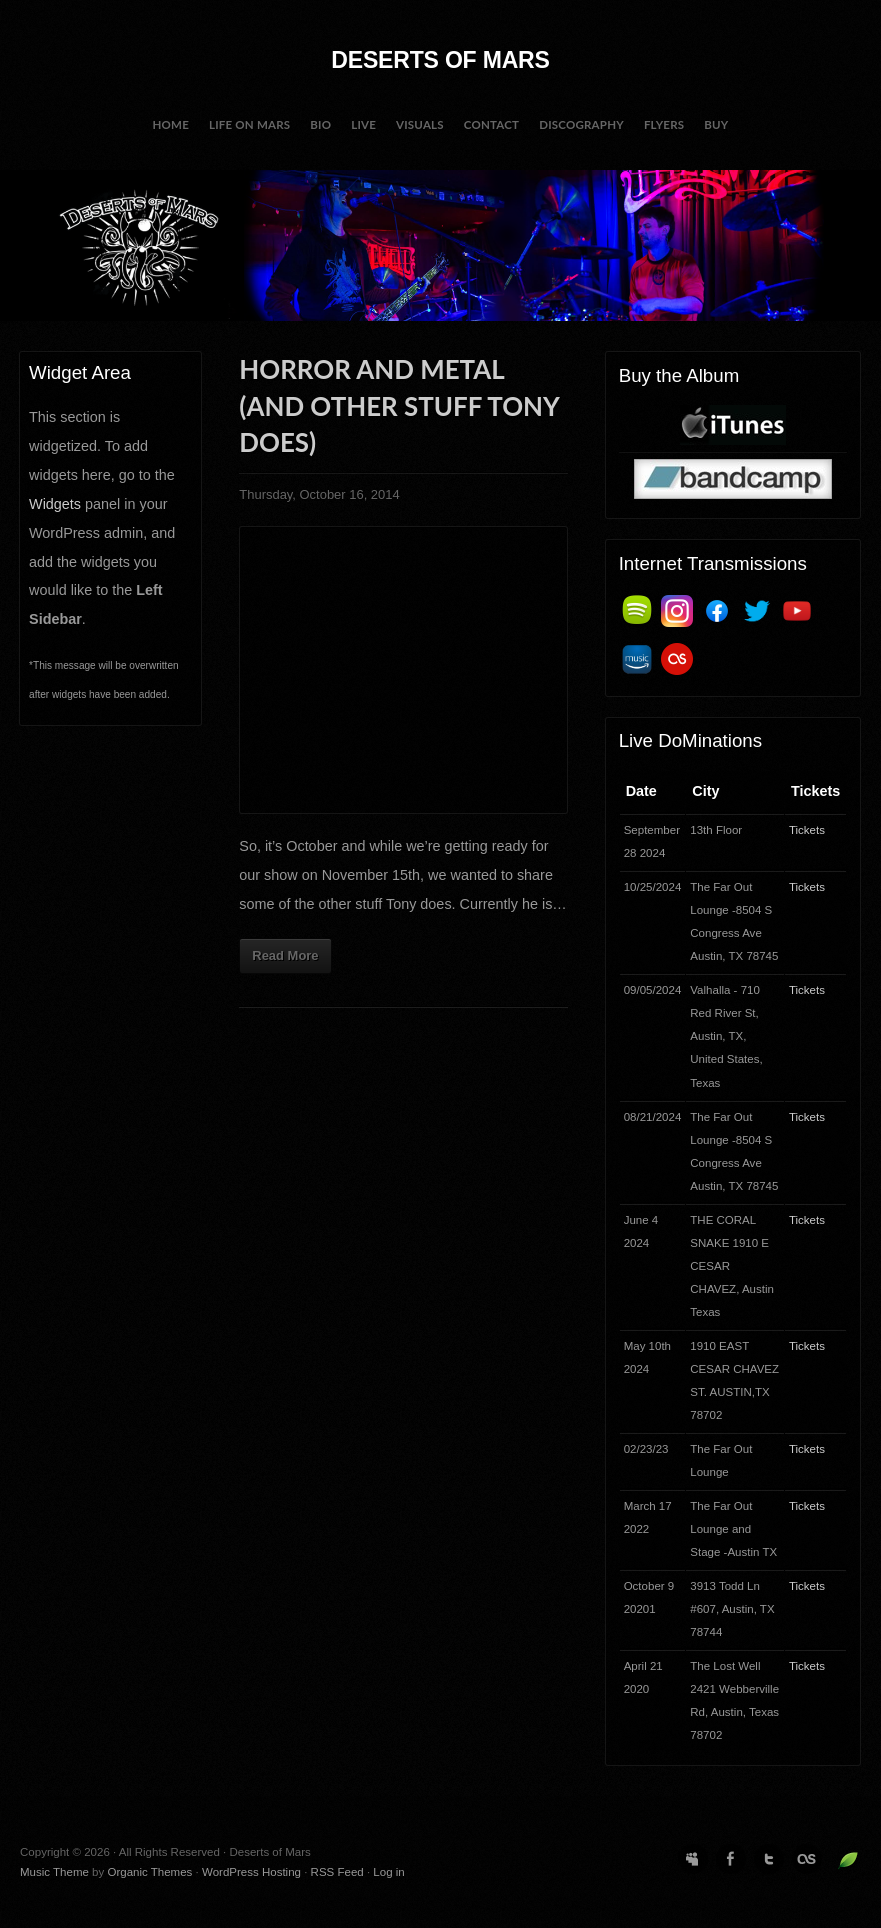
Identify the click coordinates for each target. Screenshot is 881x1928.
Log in (388, 1872)
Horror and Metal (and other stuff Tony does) (398, 405)
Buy (716, 124)
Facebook (731, 1859)
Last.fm (807, 1859)
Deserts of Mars (440, 60)
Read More (285, 955)
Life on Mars (249, 124)
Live (363, 124)
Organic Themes (149, 1872)
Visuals (420, 124)
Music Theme (54, 1872)
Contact (491, 124)
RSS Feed (337, 1872)
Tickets (807, 830)
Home (171, 124)
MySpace (693, 1859)
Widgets (55, 504)
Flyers (664, 124)
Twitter (769, 1859)
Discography (581, 124)
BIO (320, 124)
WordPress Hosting (251, 1872)
